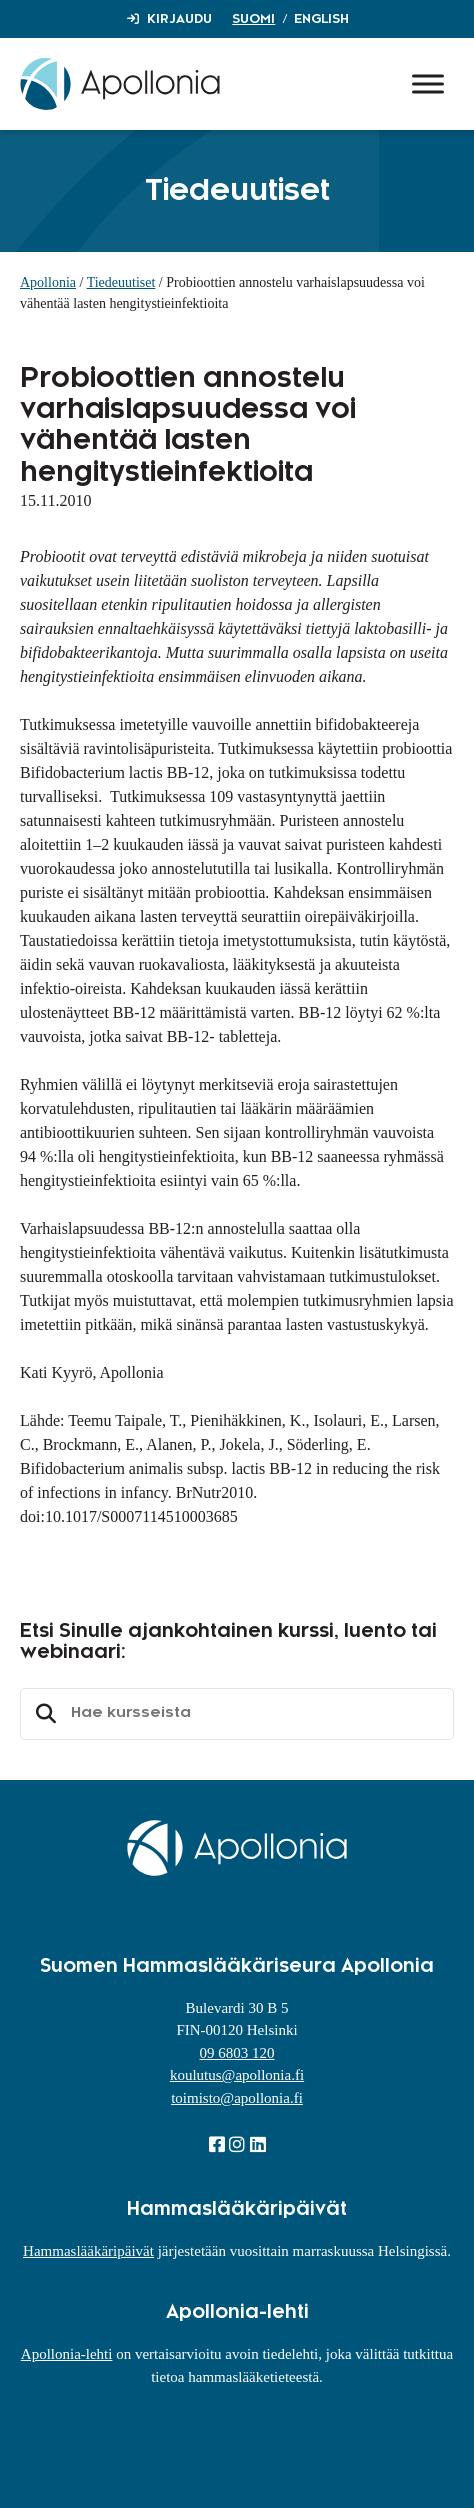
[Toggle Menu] (428, 83)
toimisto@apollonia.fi (237, 2098)
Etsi (43, 1714)
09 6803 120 (237, 2053)
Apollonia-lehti (67, 2354)
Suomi (253, 19)
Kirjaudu (179, 19)
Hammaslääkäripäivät (88, 2251)
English (321, 19)
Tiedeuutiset (121, 282)
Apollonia (48, 282)
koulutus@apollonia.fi (237, 2075)
